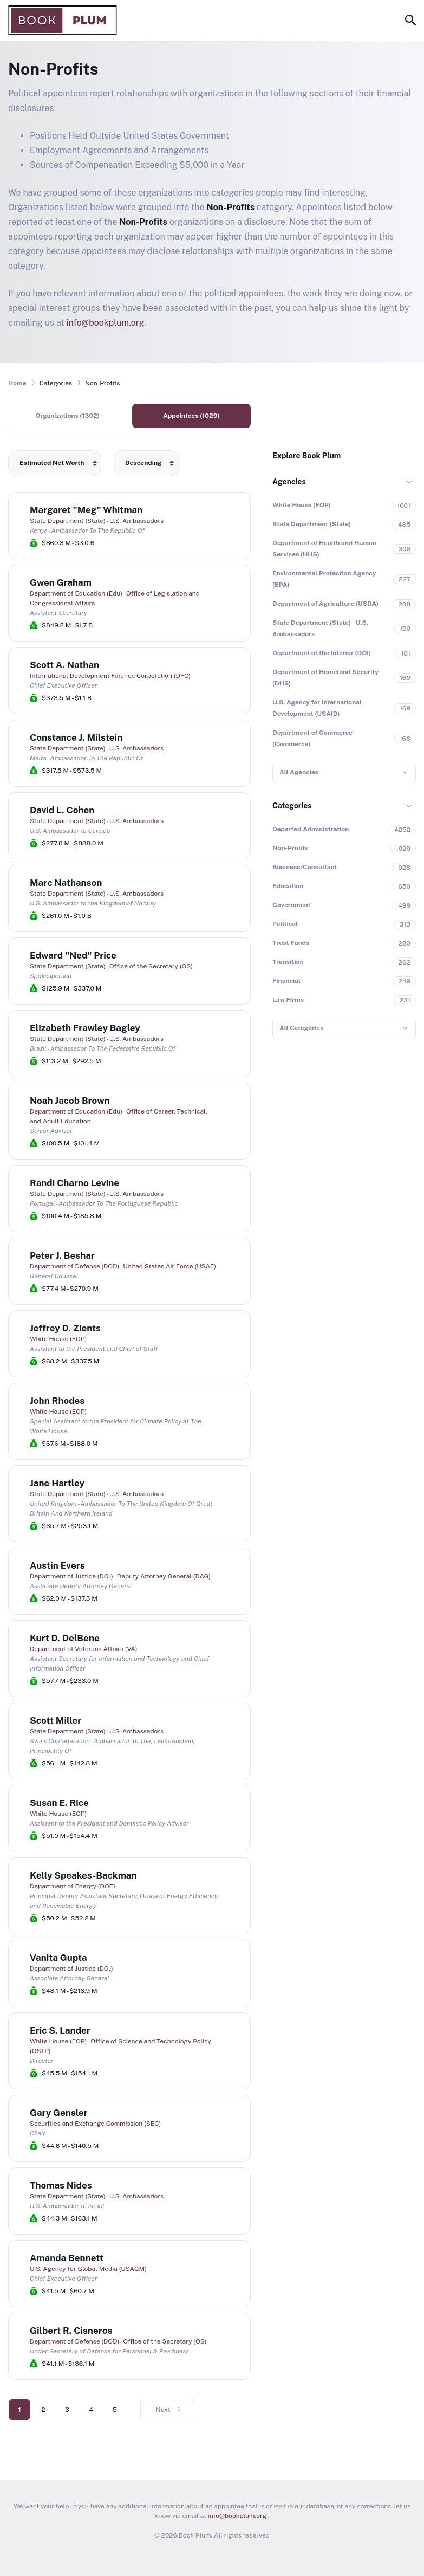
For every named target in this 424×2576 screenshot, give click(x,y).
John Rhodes (57, 1400)
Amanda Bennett (66, 2258)
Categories (292, 805)
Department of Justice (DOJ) (71, 1968)
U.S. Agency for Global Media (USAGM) (88, 2269)
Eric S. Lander (60, 2030)
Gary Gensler (59, 2112)
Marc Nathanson (66, 882)
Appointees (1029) (191, 415)
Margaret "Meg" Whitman (86, 509)
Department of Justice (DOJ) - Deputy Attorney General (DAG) (120, 1576)
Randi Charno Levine (74, 1182)
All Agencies (298, 772)
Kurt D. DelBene (65, 1638)
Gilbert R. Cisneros (71, 2330)
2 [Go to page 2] (43, 2409)
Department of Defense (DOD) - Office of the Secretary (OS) (118, 2341)
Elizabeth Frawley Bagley (85, 1027)
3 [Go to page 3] (67, 2409)
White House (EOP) (58, 1339)
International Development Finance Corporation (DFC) (110, 675)
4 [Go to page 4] (91, 2409)
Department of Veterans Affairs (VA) (84, 1649)
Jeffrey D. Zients (65, 1328)
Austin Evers (57, 1565)
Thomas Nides (61, 2185)
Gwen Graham (61, 582)
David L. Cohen (62, 810)
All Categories (301, 1028)
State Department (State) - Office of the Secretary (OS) (111, 966)
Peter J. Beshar (62, 1255)
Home (17, 383)
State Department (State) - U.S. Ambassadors (97, 521)
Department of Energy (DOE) (72, 1886)
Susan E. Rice (59, 1802)
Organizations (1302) (67, 415)
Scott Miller (55, 1720)
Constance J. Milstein (76, 737)
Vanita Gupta (58, 1957)
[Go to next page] (167, 2409)
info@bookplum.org (106, 323)
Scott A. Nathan (64, 664)
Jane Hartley (57, 1483)
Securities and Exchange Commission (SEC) (95, 2123)
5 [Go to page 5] (115, 2409)
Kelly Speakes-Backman (83, 1875)
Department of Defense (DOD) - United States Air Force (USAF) (123, 1266)
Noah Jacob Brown (70, 1100)
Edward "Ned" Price (73, 955)
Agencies (289, 481)
